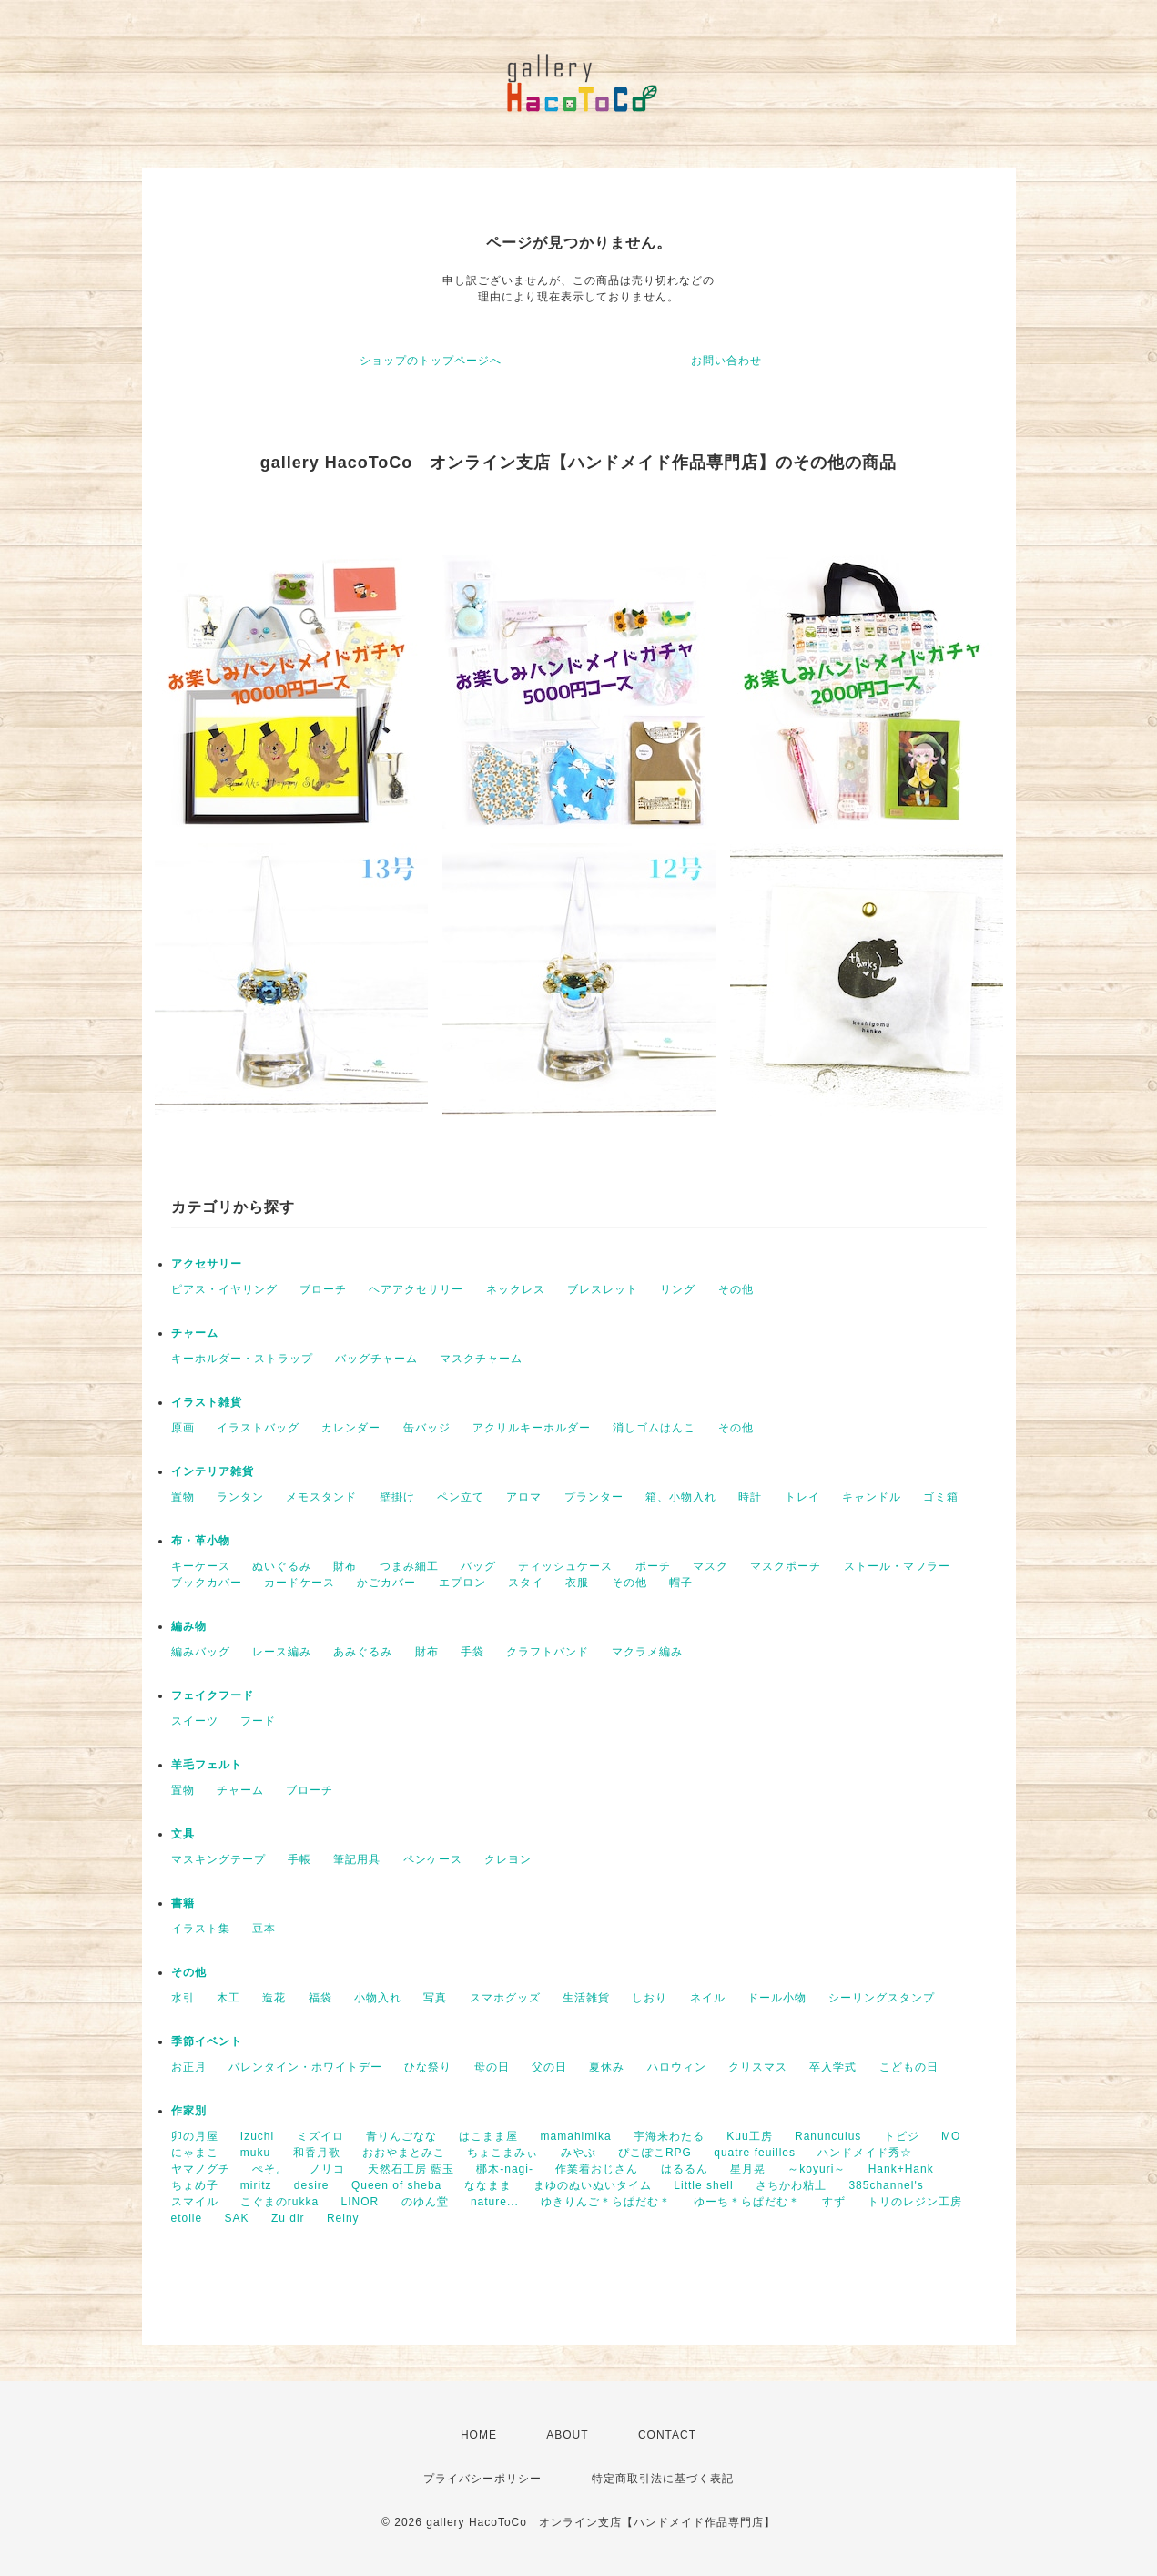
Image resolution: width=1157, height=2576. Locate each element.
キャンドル (871, 1497)
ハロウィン (676, 2067)
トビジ (901, 2136)
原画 (183, 1427)
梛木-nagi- (504, 2169)
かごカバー (386, 1582)
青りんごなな (401, 2136)
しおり (649, 1997)
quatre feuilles (755, 2152)
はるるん (684, 2169)
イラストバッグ (258, 1427)
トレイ (802, 1497)
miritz (256, 2185)
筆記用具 (357, 1859)
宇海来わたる (669, 2136)
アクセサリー (206, 1263)
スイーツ (194, 1721)
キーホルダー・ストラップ (242, 1358)
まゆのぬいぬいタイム (592, 2185)
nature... (495, 2201)
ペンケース (432, 1859)
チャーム (194, 1333)
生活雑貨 (586, 1997)
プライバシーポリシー (482, 2478)
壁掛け (397, 1497)
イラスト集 (200, 1928)
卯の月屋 (194, 2136)
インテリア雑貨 (212, 1471)
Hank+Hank (901, 2169)
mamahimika (576, 2136)
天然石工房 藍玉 (411, 2169)
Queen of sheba (396, 2185)
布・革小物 (200, 1540)
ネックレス (515, 1289)
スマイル (194, 2201)
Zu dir (288, 2218)
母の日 (492, 2067)
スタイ (525, 1582)
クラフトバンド (547, 1651)
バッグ (478, 1566)
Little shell (703, 2185)
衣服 (577, 1582)
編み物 (189, 1626)
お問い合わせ (726, 360)
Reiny (343, 2218)
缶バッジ (427, 1427)
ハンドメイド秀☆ (864, 2152)
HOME (479, 2434)
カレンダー (351, 1427)
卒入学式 (833, 2067)
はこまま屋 (488, 2136)
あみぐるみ (362, 1651)
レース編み (281, 1651)
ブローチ (323, 1289)
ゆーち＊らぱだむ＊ (747, 2201)
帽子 (681, 1582)
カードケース (299, 1582)
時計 (750, 1497)
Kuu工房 (749, 2136)
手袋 (472, 1651)
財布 (345, 1566)
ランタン (240, 1497)
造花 (274, 1997)
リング (677, 1289)
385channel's (885, 2185)
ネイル (708, 1997)
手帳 (299, 1859)
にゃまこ (194, 2152)
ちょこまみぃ (502, 2152)
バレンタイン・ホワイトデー (305, 2067)
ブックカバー (206, 1582)
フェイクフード (212, 1695)
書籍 (183, 1903)
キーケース (200, 1566)
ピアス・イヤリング (224, 1289)
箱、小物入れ (680, 1497)
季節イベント (206, 2041)
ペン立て (460, 1497)
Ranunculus (828, 2136)
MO (950, 2136)
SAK (237, 2218)
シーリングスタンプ (881, 1997)
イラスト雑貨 (206, 1402)
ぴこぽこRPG (655, 2152)
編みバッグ (200, 1651)
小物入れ (377, 1997)
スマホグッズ (505, 1997)
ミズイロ (320, 2136)
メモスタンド (321, 1497)
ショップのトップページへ (431, 360)
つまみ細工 (409, 1566)
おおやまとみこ (403, 2152)
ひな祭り (428, 2067)
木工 (228, 1997)
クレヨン (508, 1859)
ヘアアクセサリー (416, 1289)
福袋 (320, 1997)
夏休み (606, 2067)
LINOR (360, 2201)
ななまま (488, 2185)
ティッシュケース (565, 1566)
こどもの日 (909, 2067)
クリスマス (757, 2067)
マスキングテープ (218, 1859)
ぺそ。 (270, 2169)
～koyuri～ (816, 2169)
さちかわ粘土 (791, 2185)
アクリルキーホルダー (531, 1427)
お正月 (189, 2067)
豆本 (264, 1928)
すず (834, 2201)
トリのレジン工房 (915, 2201)
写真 (435, 1997)
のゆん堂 (425, 2201)
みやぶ (578, 2152)
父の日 (549, 2067)
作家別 (189, 2110)
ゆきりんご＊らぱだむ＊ (606, 2201)
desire (312, 2185)
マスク (710, 1566)
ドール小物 (777, 1997)
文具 (183, 1834)
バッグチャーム (376, 1358)
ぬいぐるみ (281, 1566)
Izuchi (257, 2136)
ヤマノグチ (200, 2169)
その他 (736, 1289)
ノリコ (327, 2169)
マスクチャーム (481, 1358)
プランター (594, 1497)
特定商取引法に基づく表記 (663, 2478)
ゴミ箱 (941, 1497)
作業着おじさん (596, 2169)
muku (255, 2152)
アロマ (524, 1497)
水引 (183, 1997)
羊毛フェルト (206, 1764)
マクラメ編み (647, 1651)
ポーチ (653, 1566)
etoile (187, 2218)
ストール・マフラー (897, 1566)
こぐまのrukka (279, 2201)
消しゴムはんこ (654, 1427)
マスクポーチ (785, 1566)
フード (258, 1721)
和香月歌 (316, 2152)
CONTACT (667, 2434)
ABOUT (567, 2434)
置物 (183, 1497)
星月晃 (748, 2169)
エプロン (462, 1582)
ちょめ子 (194, 2185)
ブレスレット (602, 1289)
